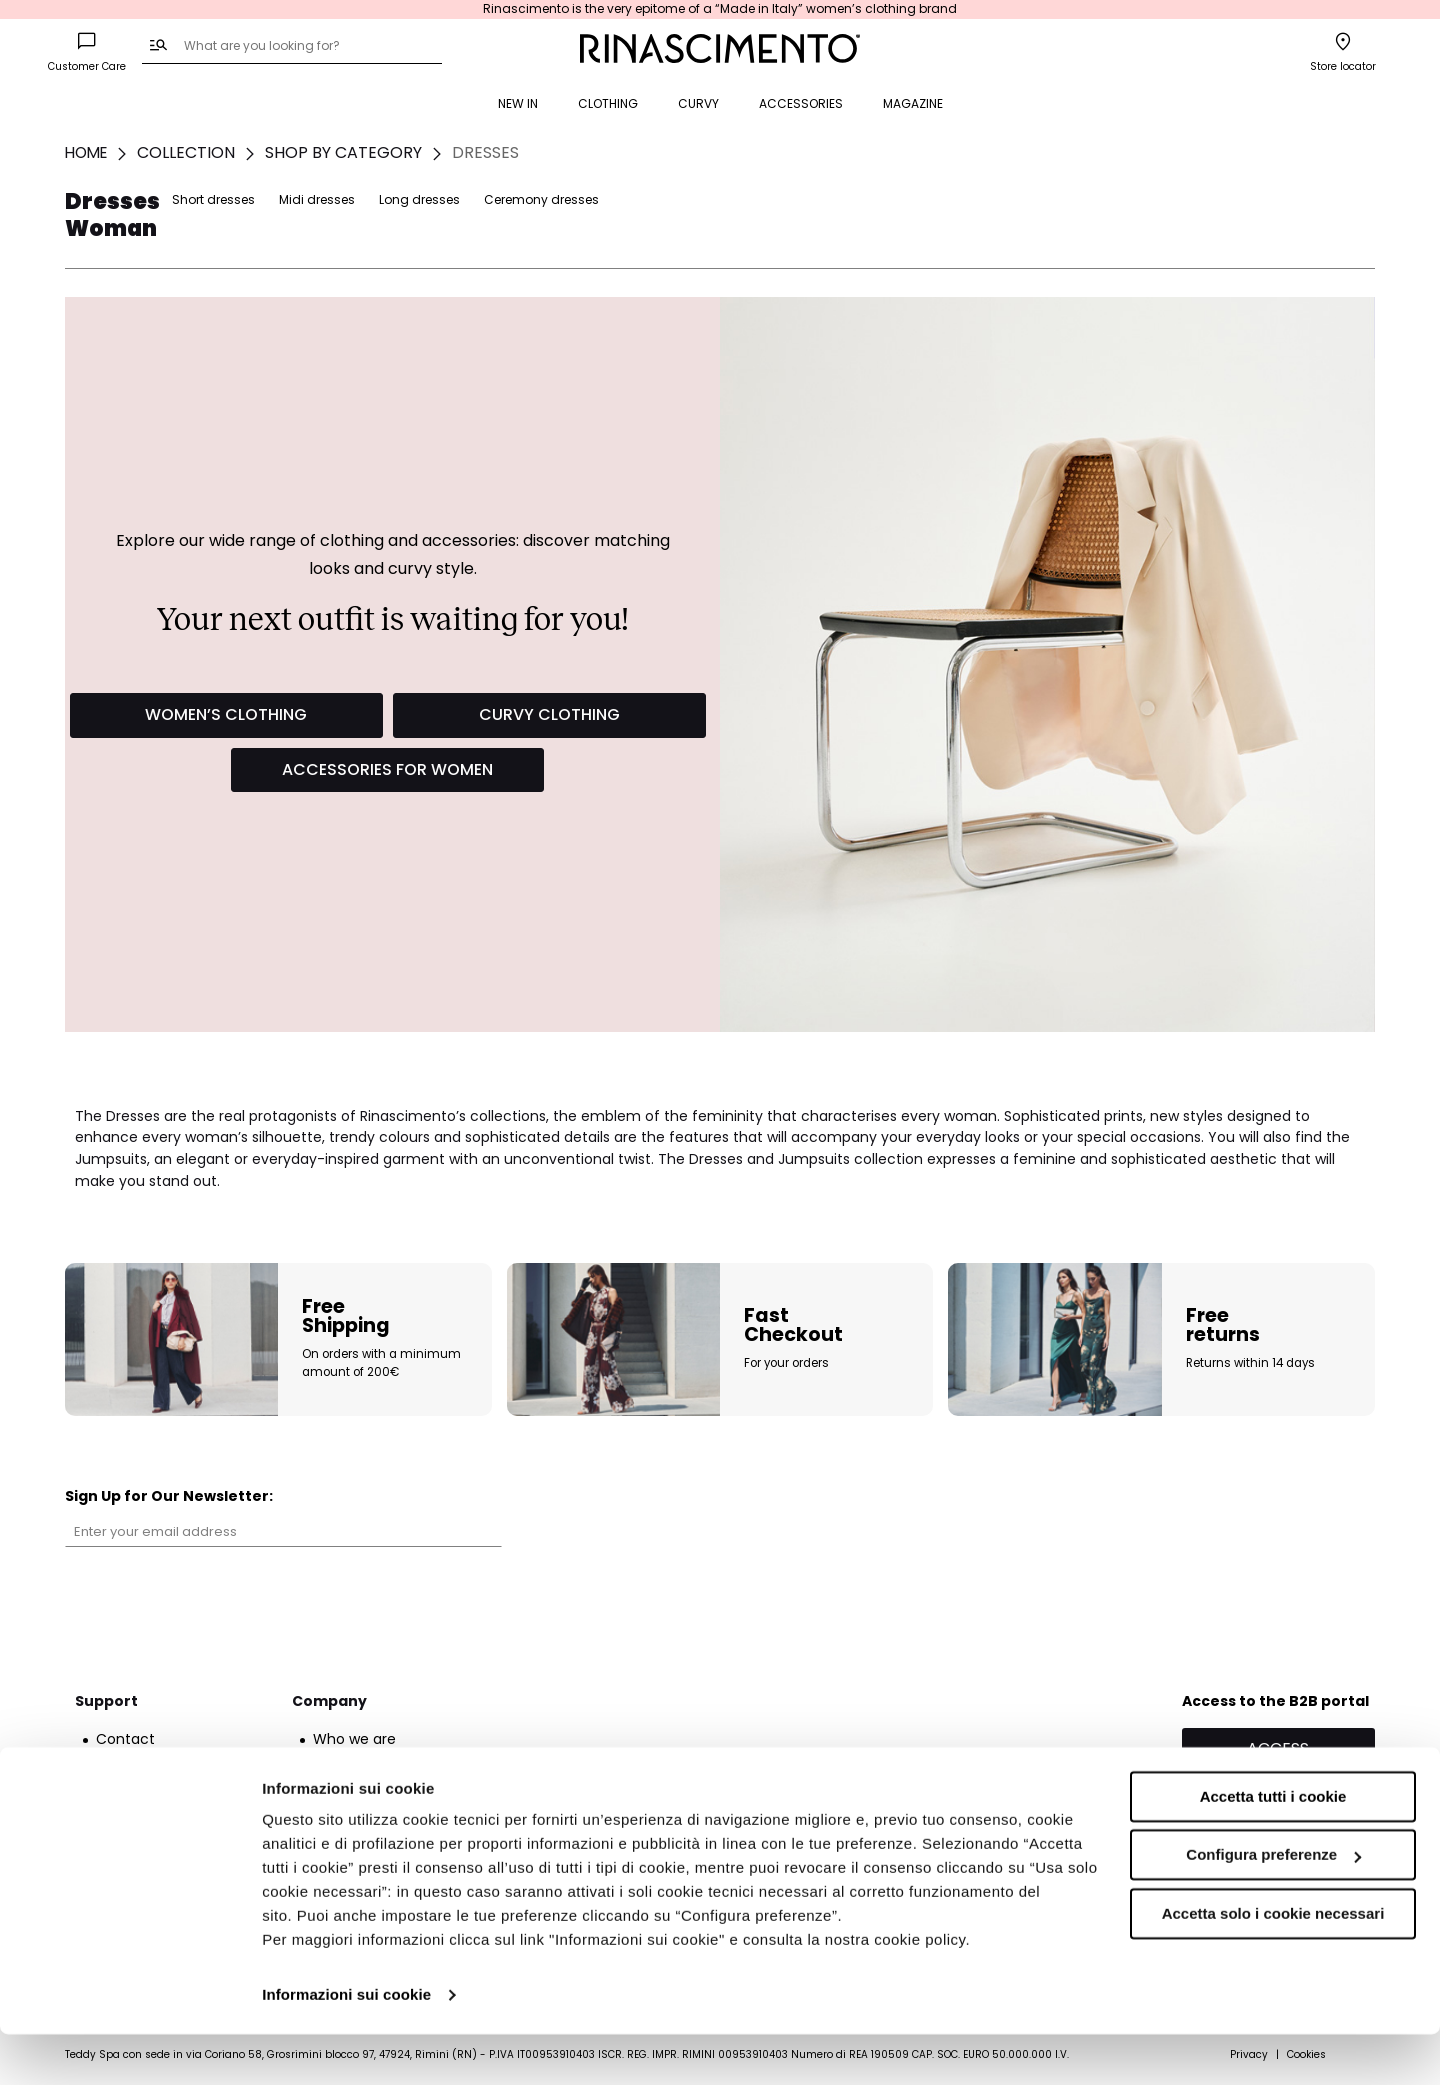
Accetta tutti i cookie (1273, 1847)
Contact (125, 1739)
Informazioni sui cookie (346, 2045)
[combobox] (292, 47)
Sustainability (359, 1781)
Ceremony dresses (1260, 199)
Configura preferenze (1273, 1905)
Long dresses (1138, 199)
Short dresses (932, 199)
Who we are (354, 1739)
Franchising (352, 1760)
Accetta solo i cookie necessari (1273, 1964)
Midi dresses (1036, 199)
